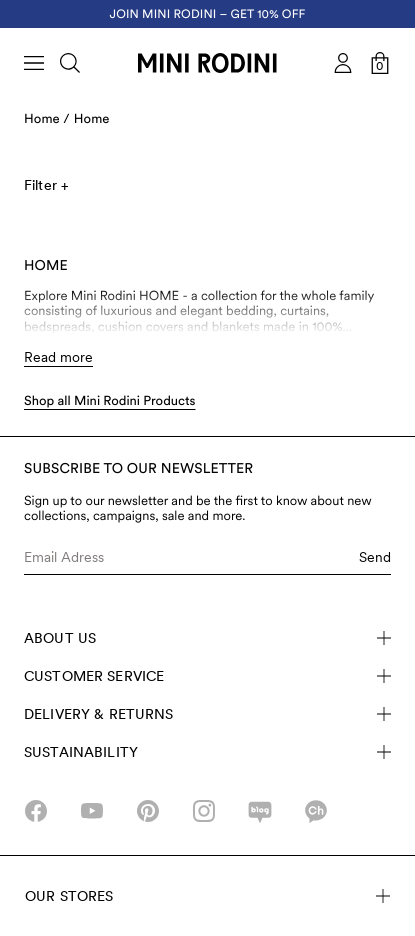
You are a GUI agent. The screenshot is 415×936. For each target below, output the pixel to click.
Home (92, 119)
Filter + (46, 185)
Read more (58, 357)
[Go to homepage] (207, 63)
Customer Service (207, 676)
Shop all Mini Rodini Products (110, 401)
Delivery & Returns (207, 714)
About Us (207, 638)
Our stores (207, 896)
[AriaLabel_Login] (343, 63)
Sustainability (207, 752)
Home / (47, 119)
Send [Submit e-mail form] (375, 557)
